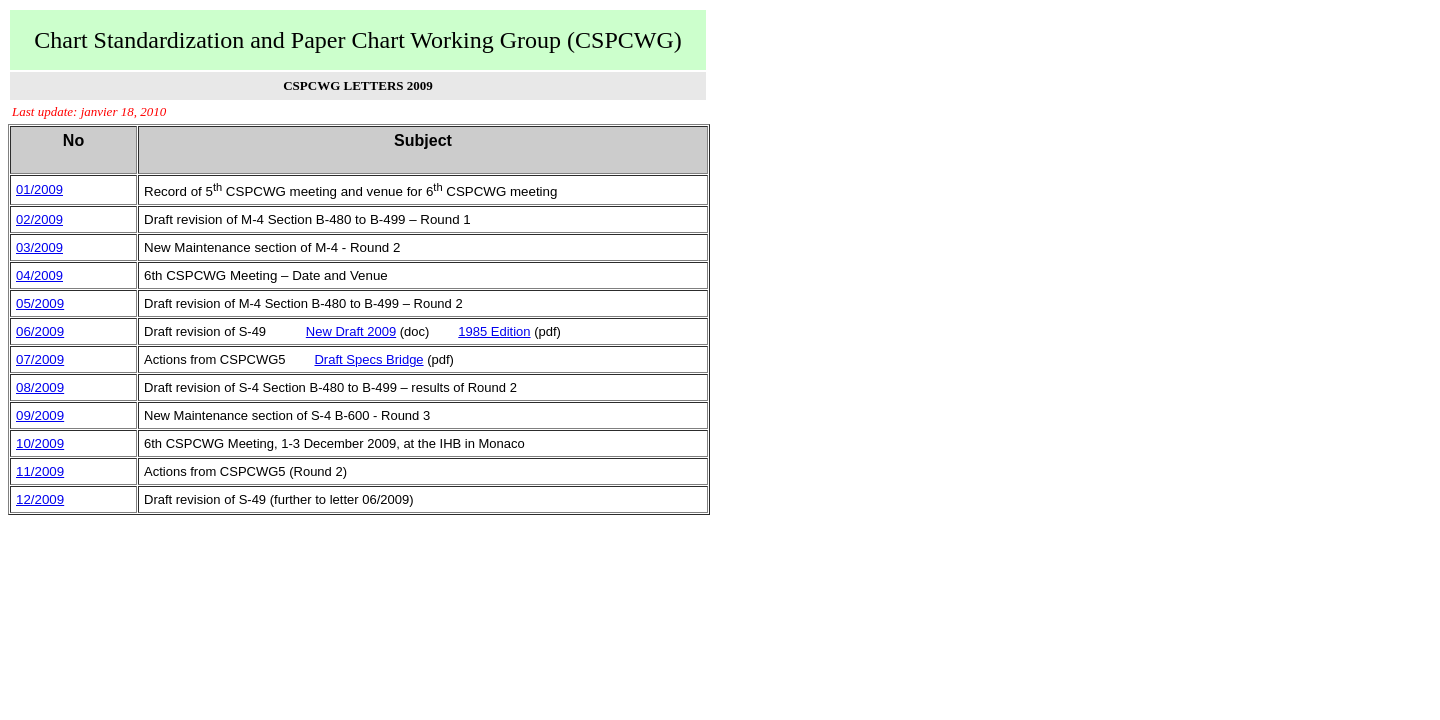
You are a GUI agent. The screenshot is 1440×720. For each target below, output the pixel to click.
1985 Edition (494, 331)
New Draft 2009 (351, 331)
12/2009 (40, 499)
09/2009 (40, 415)
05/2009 (40, 303)
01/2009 (39, 189)
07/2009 (40, 359)
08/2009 (40, 387)
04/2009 (39, 275)
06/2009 (40, 331)
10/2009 (40, 443)
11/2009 (40, 471)
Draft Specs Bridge (368, 359)
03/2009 (39, 247)
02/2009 (39, 219)
